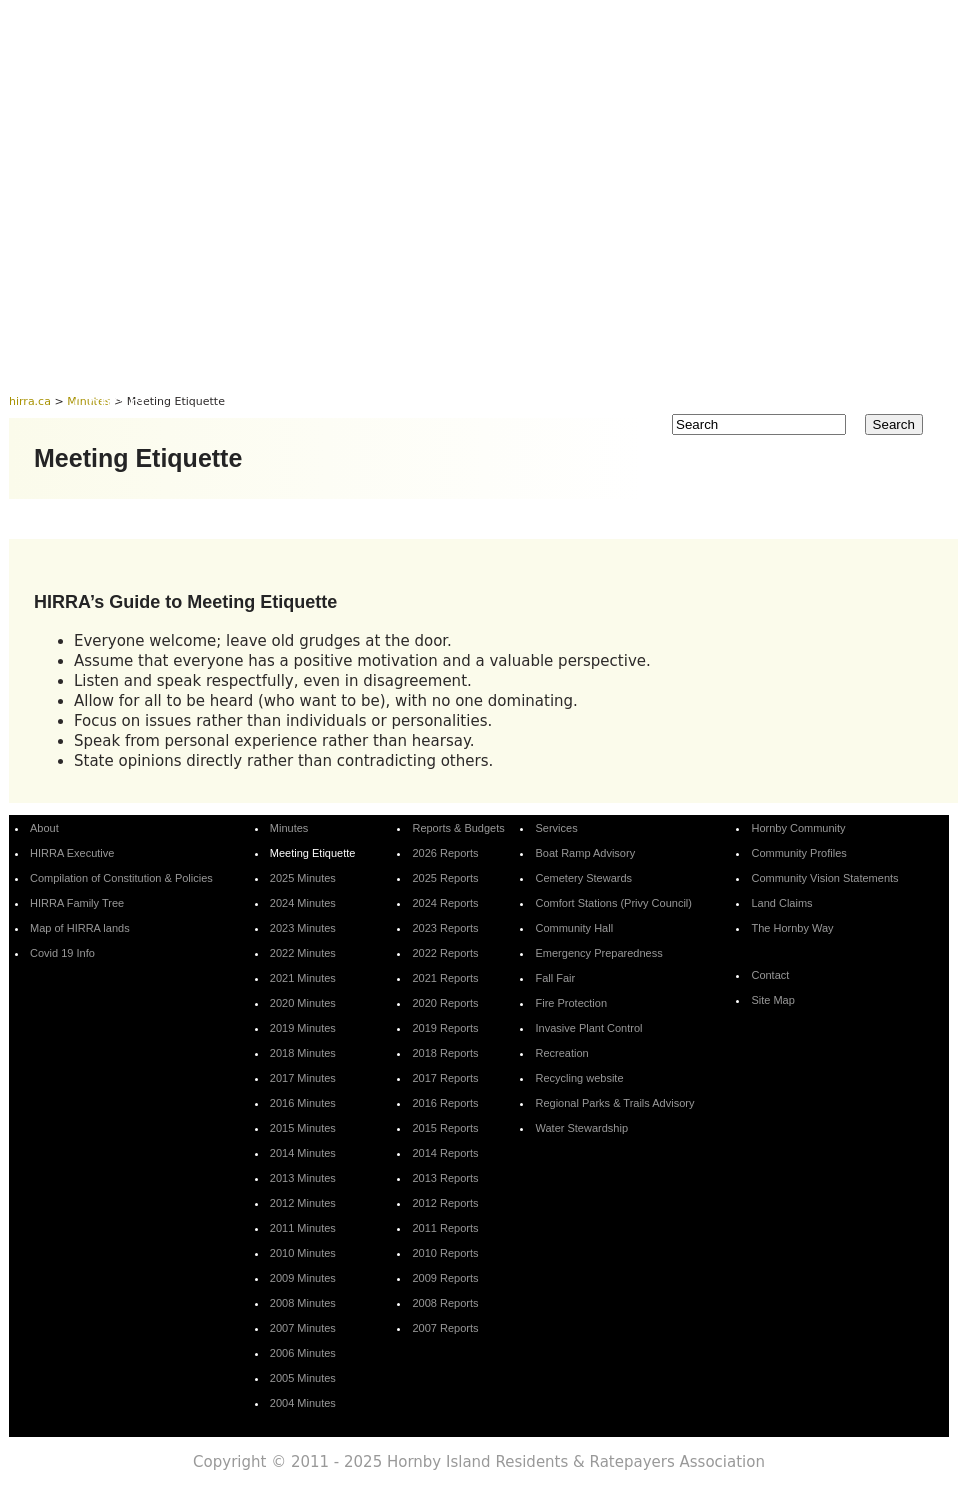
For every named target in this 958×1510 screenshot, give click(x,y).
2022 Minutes (303, 953)
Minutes (296, 364)
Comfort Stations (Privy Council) (613, 903)
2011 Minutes (303, 1228)
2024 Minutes (303, 903)
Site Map (772, 1000)
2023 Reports (445, 928)
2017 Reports (445, 1078)
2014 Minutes (303, 1153)
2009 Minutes (303, 1278)
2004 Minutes (303, 1403)
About (194, 364)
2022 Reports (445, 953)
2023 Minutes (303, 928)
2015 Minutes (303, 1128)
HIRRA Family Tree (77, 903)
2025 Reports (445, 878)
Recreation (561, 1053)
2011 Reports (445, 1228)
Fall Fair (555, 978)
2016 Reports (445, 1103)
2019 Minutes (303, 1028)
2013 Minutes (303, 1178)
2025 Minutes (303, 878)
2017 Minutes (303, 1078)
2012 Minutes (303, 1203)
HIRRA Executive (72, 853)
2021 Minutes (303, 978)
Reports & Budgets (459, 364)
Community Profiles (798, 853)
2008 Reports (445, 1303)
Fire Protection (571, 1003)
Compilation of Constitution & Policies (121, 878)
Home (101, 364)
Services (625, 364)
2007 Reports (445, 1328)
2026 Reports (445, 853)
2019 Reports (445, 1028)
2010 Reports (445, 1253)
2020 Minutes (303, 1003)
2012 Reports (445, 1203)
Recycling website (579, 1078)
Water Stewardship (581, 1128)
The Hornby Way (792, 928)
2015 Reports (445, 1128)
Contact (110, 402)
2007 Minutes (303, 1328)
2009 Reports (445, 1278)
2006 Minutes (303, 1353)
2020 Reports (445, 1003)
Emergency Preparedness (598, 953)
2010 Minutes (303, 1253)
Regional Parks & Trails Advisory (614, 1103)
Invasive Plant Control (588, 1028)
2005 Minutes (303, 1378)
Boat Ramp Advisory (585, 853)
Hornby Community (793, 364)
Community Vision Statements (824, 878)
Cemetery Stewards (583, 878)
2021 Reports (445, 978)
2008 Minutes (303, 1303)
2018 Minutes (303, 1053)
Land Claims (781, 903)
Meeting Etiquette (313, 853)
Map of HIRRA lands (80, 928)
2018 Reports (445, 1053)
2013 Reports (445, 1178)
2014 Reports (445, 1153)
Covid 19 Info (62, 953)
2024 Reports (445, 903)
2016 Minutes (303, 1103)
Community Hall (574, 928)
